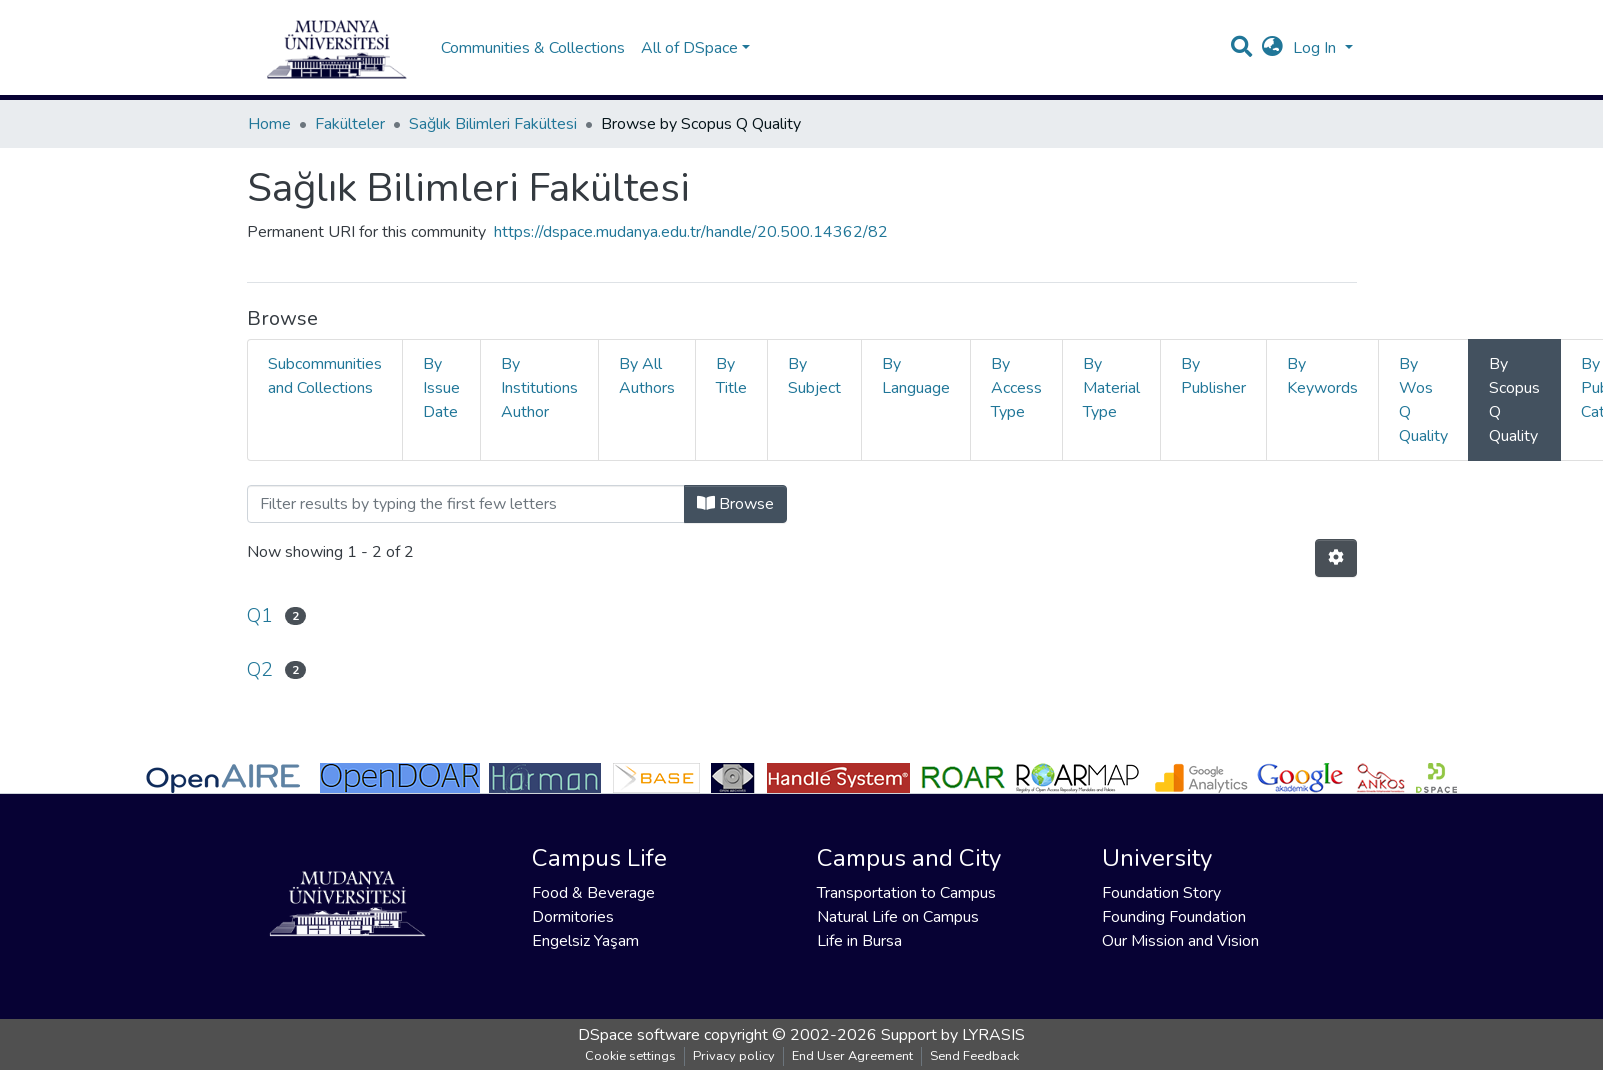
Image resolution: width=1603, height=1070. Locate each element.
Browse (735, 504)
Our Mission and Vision (1180, 941)
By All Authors (647, 376)
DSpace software (639, 1035)
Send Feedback (974, 1056)
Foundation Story (1161, 893)
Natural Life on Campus (898, 917)
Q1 (260, 615)
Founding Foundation (1174, 917)
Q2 (260, 669)
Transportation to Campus (906, 893)
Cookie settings (630, 1056)
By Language (916, 376)
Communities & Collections (533, 48)
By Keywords (1322, 376)
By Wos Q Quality (1423, 400)
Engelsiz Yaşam (585, 941)
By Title (731, 376)
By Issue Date (441, 388)
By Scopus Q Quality (1514, 400)
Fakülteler (350, 124)
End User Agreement (852, 1056)
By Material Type (1111, 388)
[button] (1272, 48)
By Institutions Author (539, 388)
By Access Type (1016, 388)
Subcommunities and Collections (325, 376)
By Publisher (1213, 376)
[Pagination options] (1336, 558)
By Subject (814, 376)
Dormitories (573, 917)
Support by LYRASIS (953, 1035)
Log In (1316, 48)
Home (269, 124)
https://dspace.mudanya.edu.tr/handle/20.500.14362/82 (691, 232)
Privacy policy (734, 1056)
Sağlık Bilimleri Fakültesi (493, 124)
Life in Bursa (859, 941)
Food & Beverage (593, 893)
